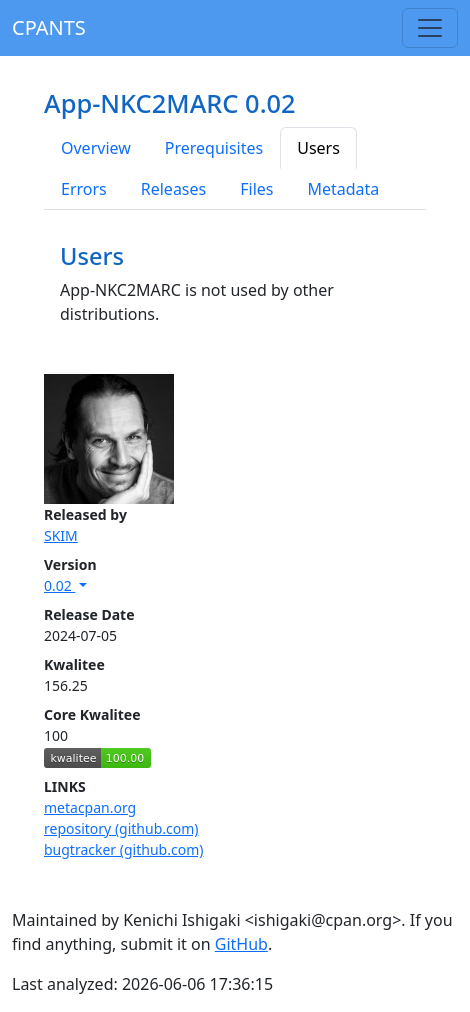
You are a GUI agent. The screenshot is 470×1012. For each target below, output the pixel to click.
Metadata (343, 189)
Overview (96, 148)
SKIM (61, 535)
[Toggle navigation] (430, 28)
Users (318, 148)
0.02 (59, 585)
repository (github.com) (121, 828)
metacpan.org (90, 807)
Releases (173, 189)
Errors (84, 189)
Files (256, 189)
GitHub (241, 944)
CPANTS (49, 27)
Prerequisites (214, 148)
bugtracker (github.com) (123, 849)
